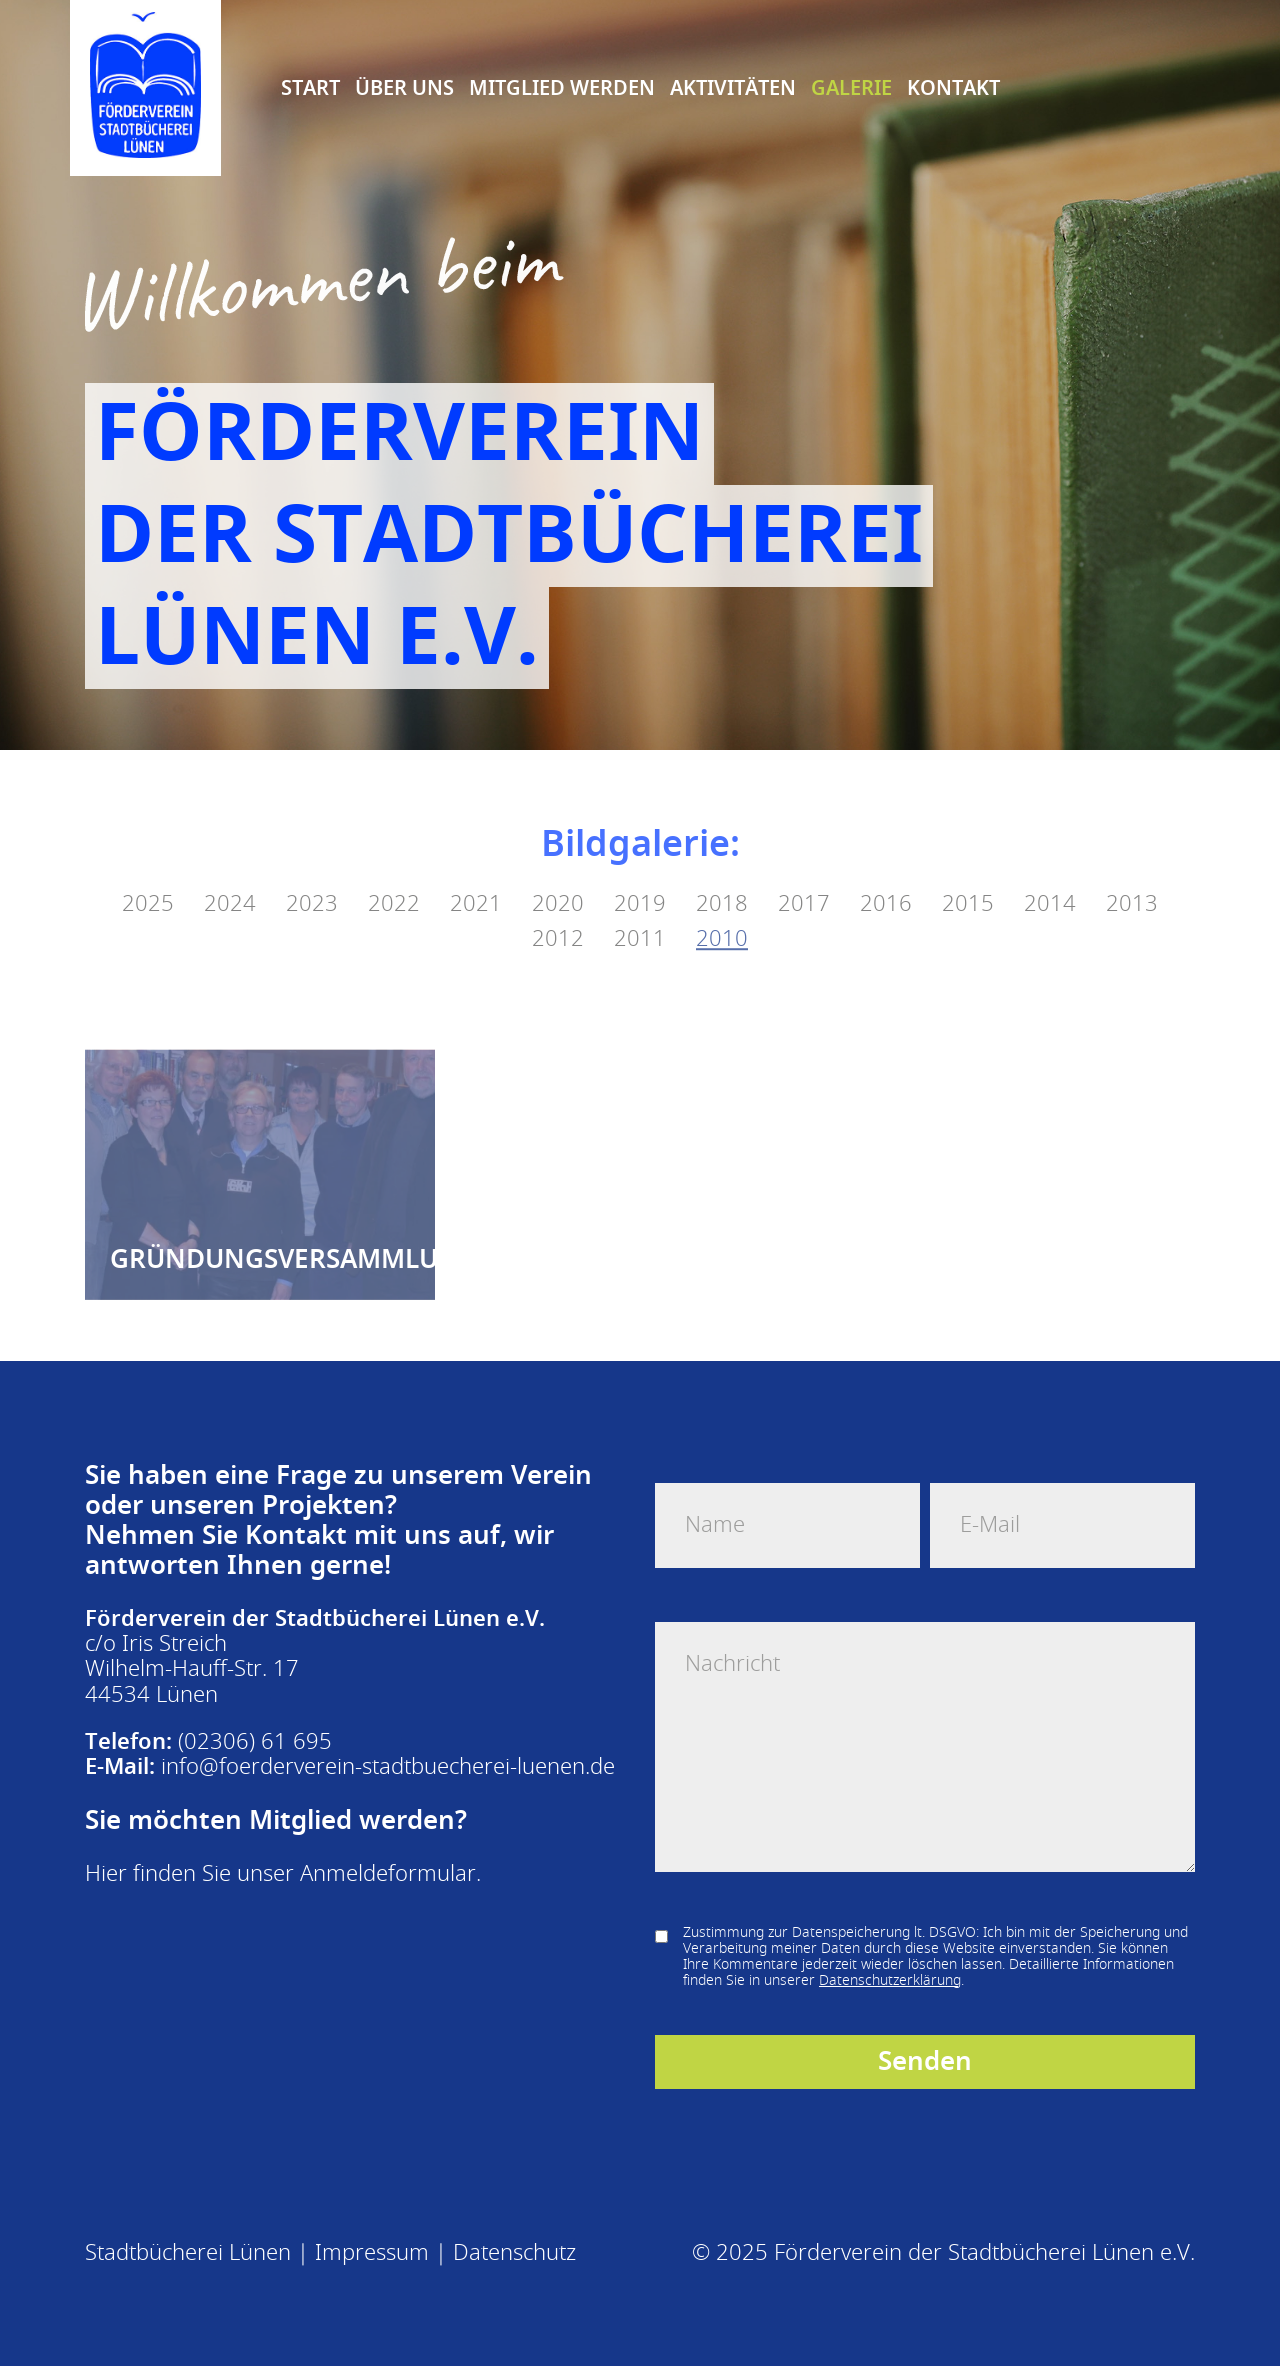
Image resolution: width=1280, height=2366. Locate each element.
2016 (886, 884)
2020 (558, 884)
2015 (968, 884)
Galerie (851, 87)
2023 (312, 884)
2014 (1050, 884)
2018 (722, 884)
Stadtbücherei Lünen (188, 2253)
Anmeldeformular (388, 1874)
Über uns (404, 87)
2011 (640, 919)
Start (310, 87)
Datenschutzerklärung (890, 1980)
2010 (722, 919)
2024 (230, 884)
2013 (1132, 884)
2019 (640, 884)
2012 (558, 919)
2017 (804, 884)
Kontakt (953, 87)
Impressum (372, 2253)
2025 (148, 884)
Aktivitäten (733, 87)
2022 (394, 884)
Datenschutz (514, 2253)
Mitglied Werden (562, 87)
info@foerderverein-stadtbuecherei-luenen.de (388, 1767)
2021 (476, 884)
